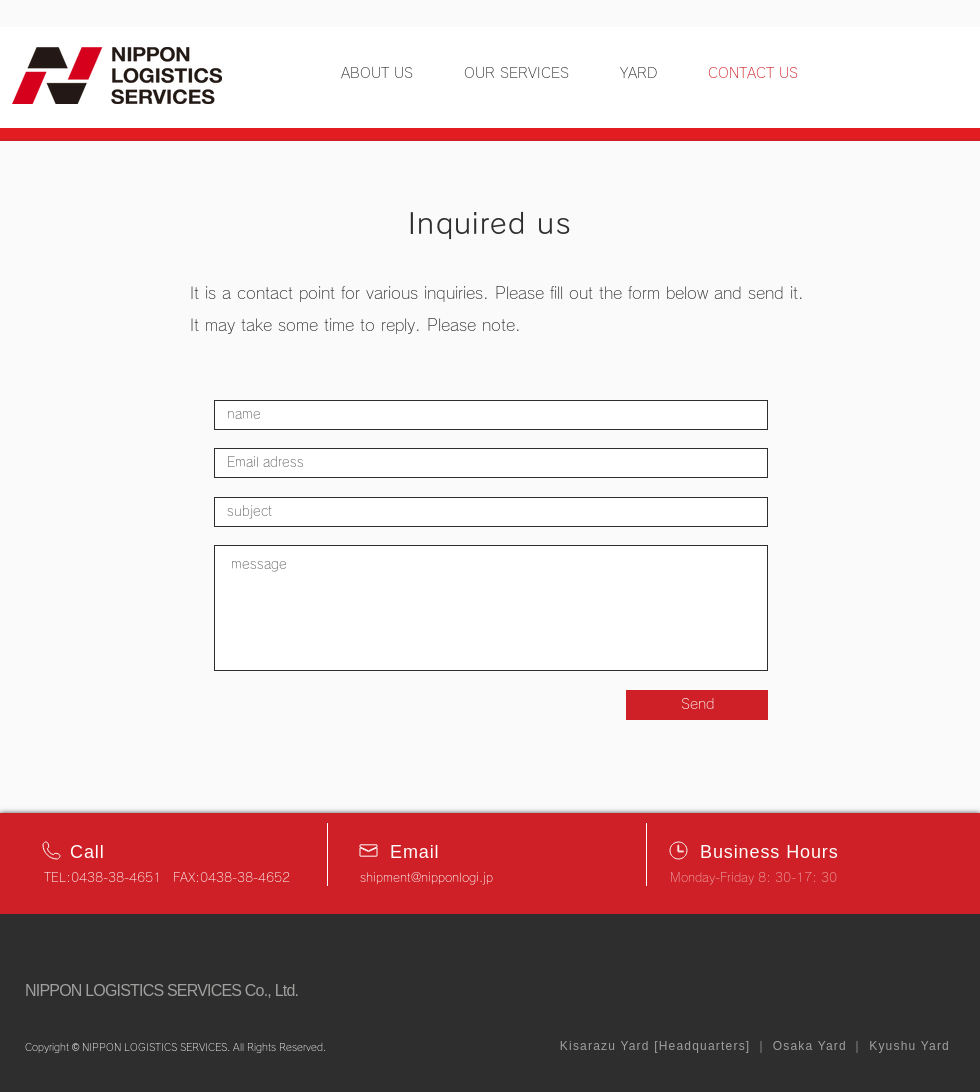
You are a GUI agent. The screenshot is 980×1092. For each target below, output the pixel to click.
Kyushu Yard (907, 1046)
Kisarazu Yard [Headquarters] (655, 1046)
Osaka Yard (809, 1046)
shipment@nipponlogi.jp (426, 877)
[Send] (697, 705)
